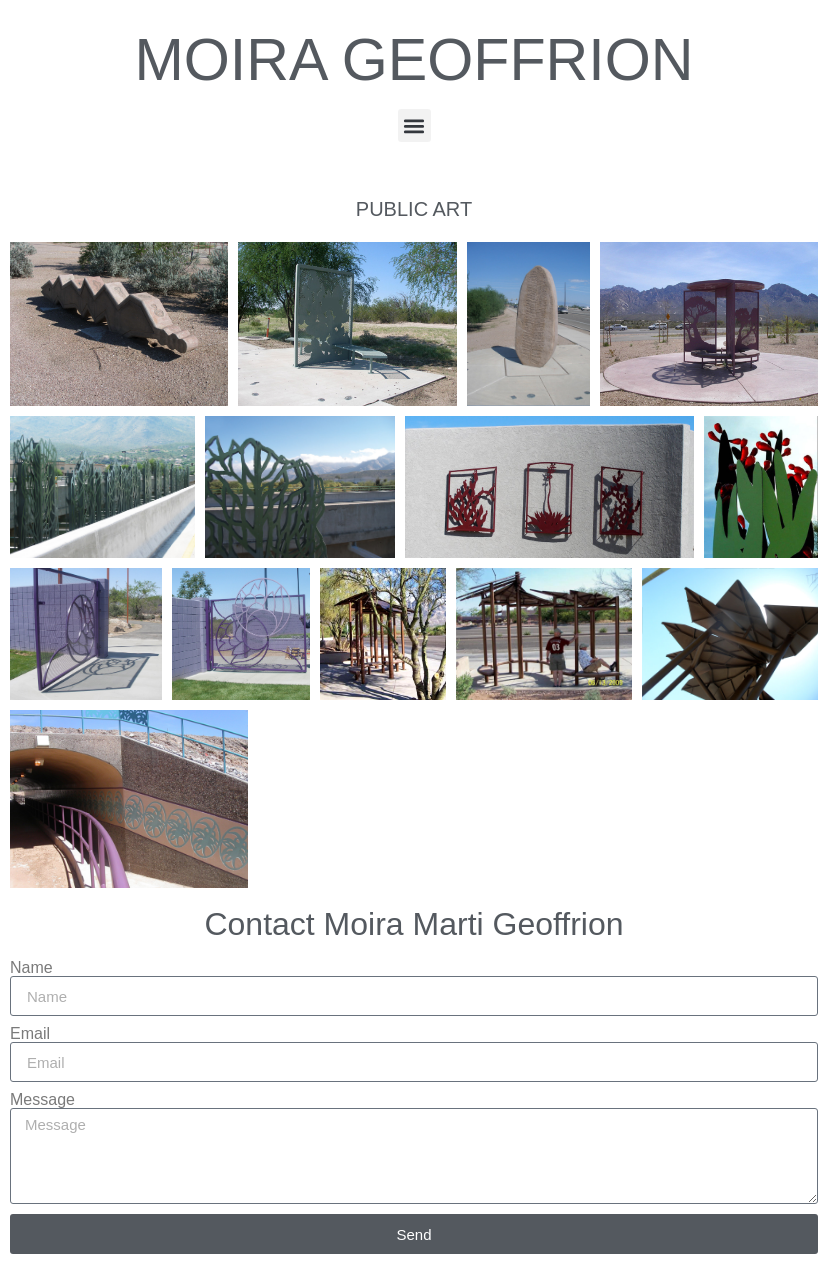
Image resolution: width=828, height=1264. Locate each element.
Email (30, 1034)
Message (42, 1100)
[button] (414, 125)
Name (31, 968)
